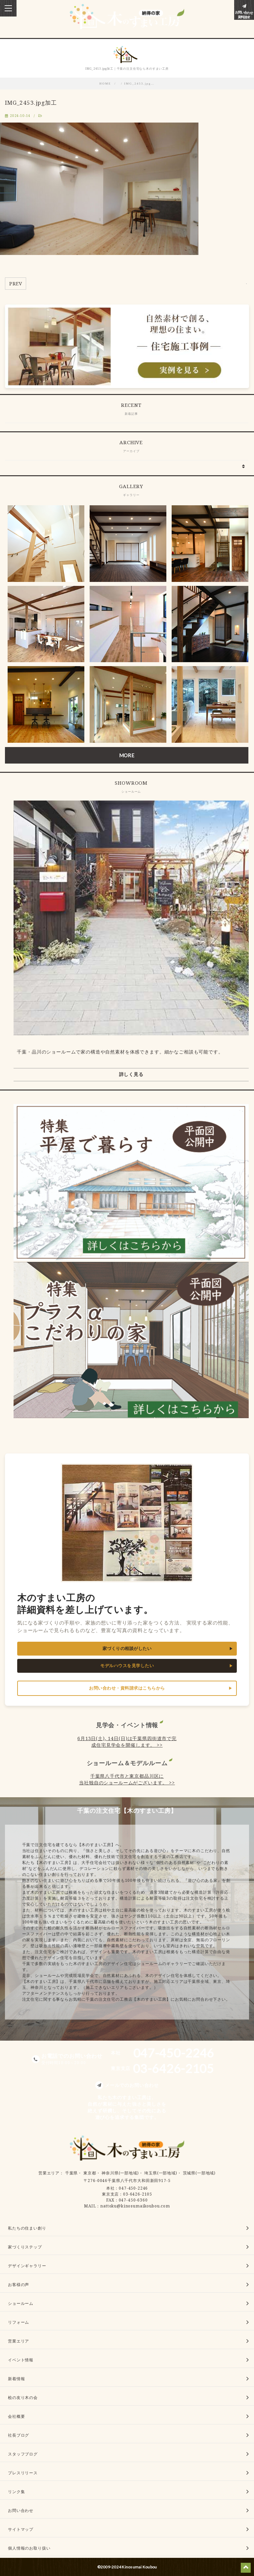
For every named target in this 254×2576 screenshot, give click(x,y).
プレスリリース (23, 2473)
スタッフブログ (23, 2454)
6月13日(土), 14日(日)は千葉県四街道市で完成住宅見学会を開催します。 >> (127, 1741)
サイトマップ (20, 2529)
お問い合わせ (20, 2510)
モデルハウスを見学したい (127, 1665)
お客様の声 (18, 2284)
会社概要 (16, 2416)
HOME (105, 83)
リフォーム (18, 2322)
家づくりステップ (25, 2247)
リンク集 (16, 2491)
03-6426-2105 (137, 2194)
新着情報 (16, 2378)
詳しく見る (131, 1074)
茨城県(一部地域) (199, 2173)
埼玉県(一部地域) (160, 2173)
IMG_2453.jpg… (139, 83)
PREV (15, 283)
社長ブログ (18, 2435)
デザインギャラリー (27, 2266)
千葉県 (71, 2173)
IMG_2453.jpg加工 (31, 102)
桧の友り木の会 (23, 2397)
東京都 (89, 2173)
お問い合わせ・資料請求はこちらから (127, 1688)
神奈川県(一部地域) (120, 2173)
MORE (126, 755)
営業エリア (49, 2173)
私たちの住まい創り (27, 2228)
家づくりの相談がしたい (127, 1648)
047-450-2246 (133, 2188)
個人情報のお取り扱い (29, 2548)
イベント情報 (20, 2360)
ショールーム (20, 2303)
